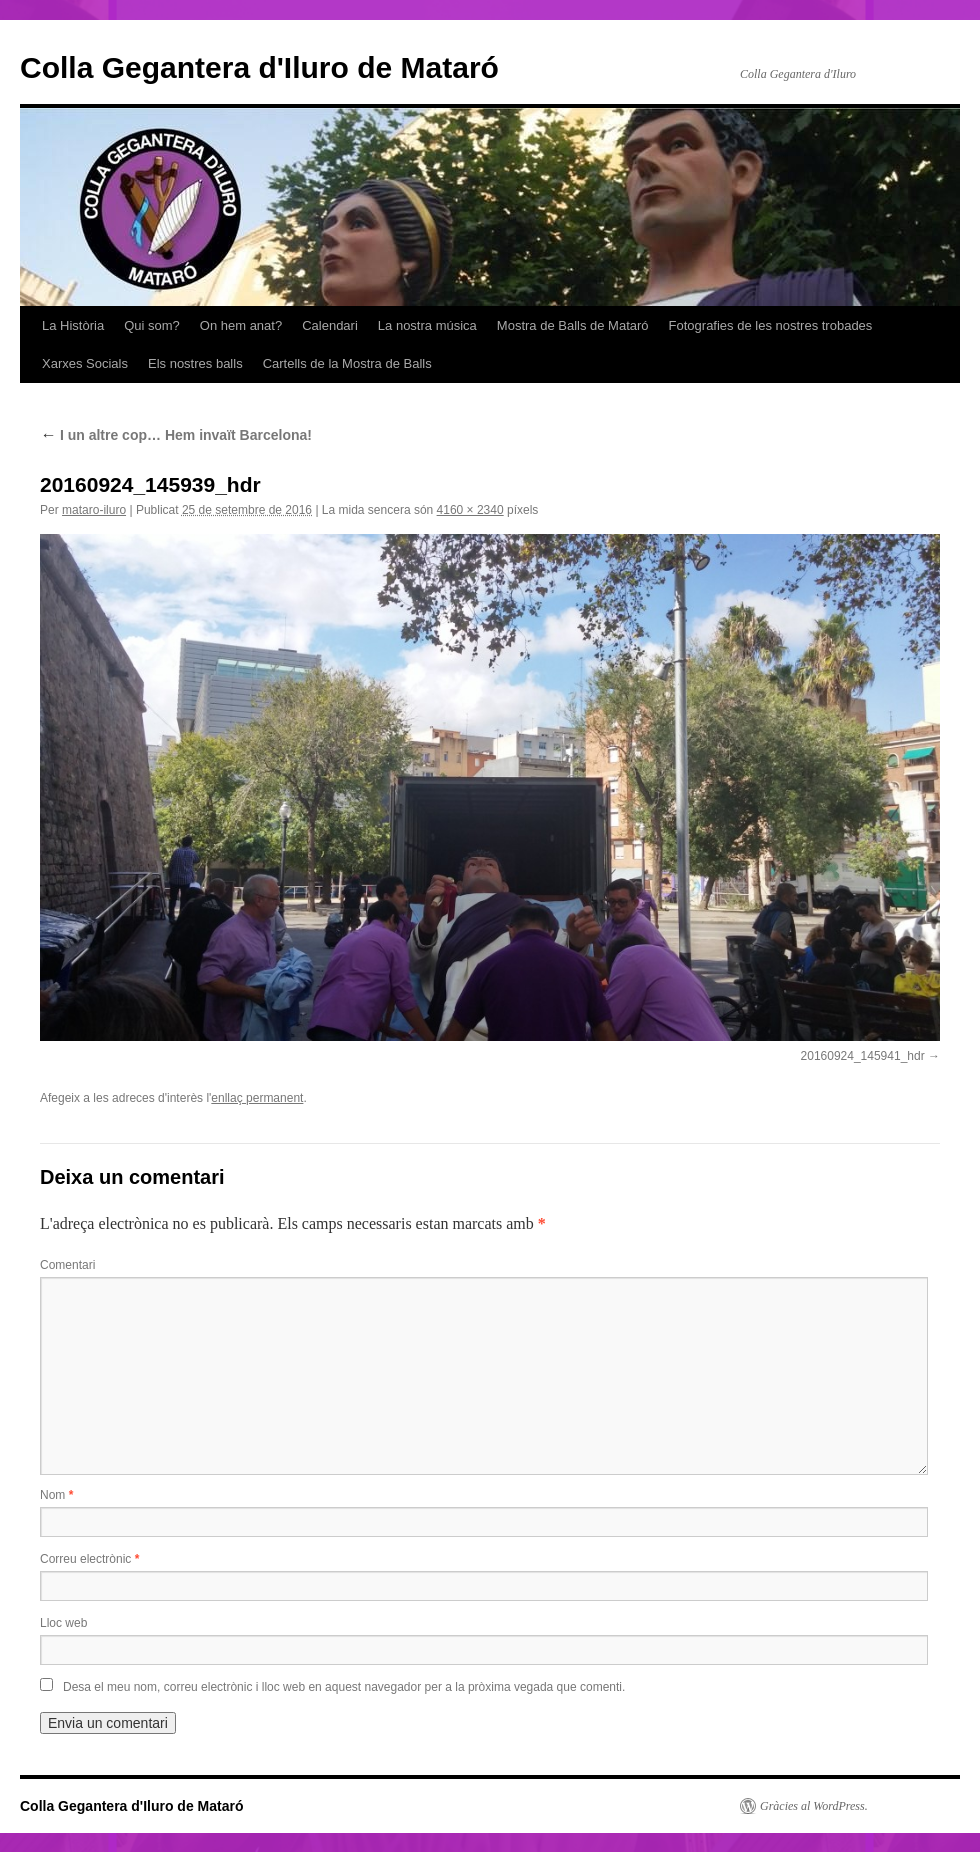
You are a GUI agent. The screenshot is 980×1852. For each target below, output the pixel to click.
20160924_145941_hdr (863, 1056)
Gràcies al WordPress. (814, 1806)
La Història (73, 325)
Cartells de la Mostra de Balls (347, 363)
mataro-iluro (94, 510)
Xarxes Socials (85, 363)
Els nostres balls (195, 363)
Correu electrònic (89, 1559)
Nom (56, 1495)
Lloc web (63, 1623)
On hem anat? (241, 325)
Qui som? (152, 325)
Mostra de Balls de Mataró (573, 325)
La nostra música (427, 325)
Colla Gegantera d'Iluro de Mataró (259, 67)
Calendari (330, 325)
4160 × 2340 (470, 510)
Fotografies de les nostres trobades (771, 325)
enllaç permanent (257, 1098)
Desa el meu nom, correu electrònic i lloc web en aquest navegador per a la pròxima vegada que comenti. (344, 1687)
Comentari (67, 1265)
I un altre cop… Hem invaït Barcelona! (176, 435)
